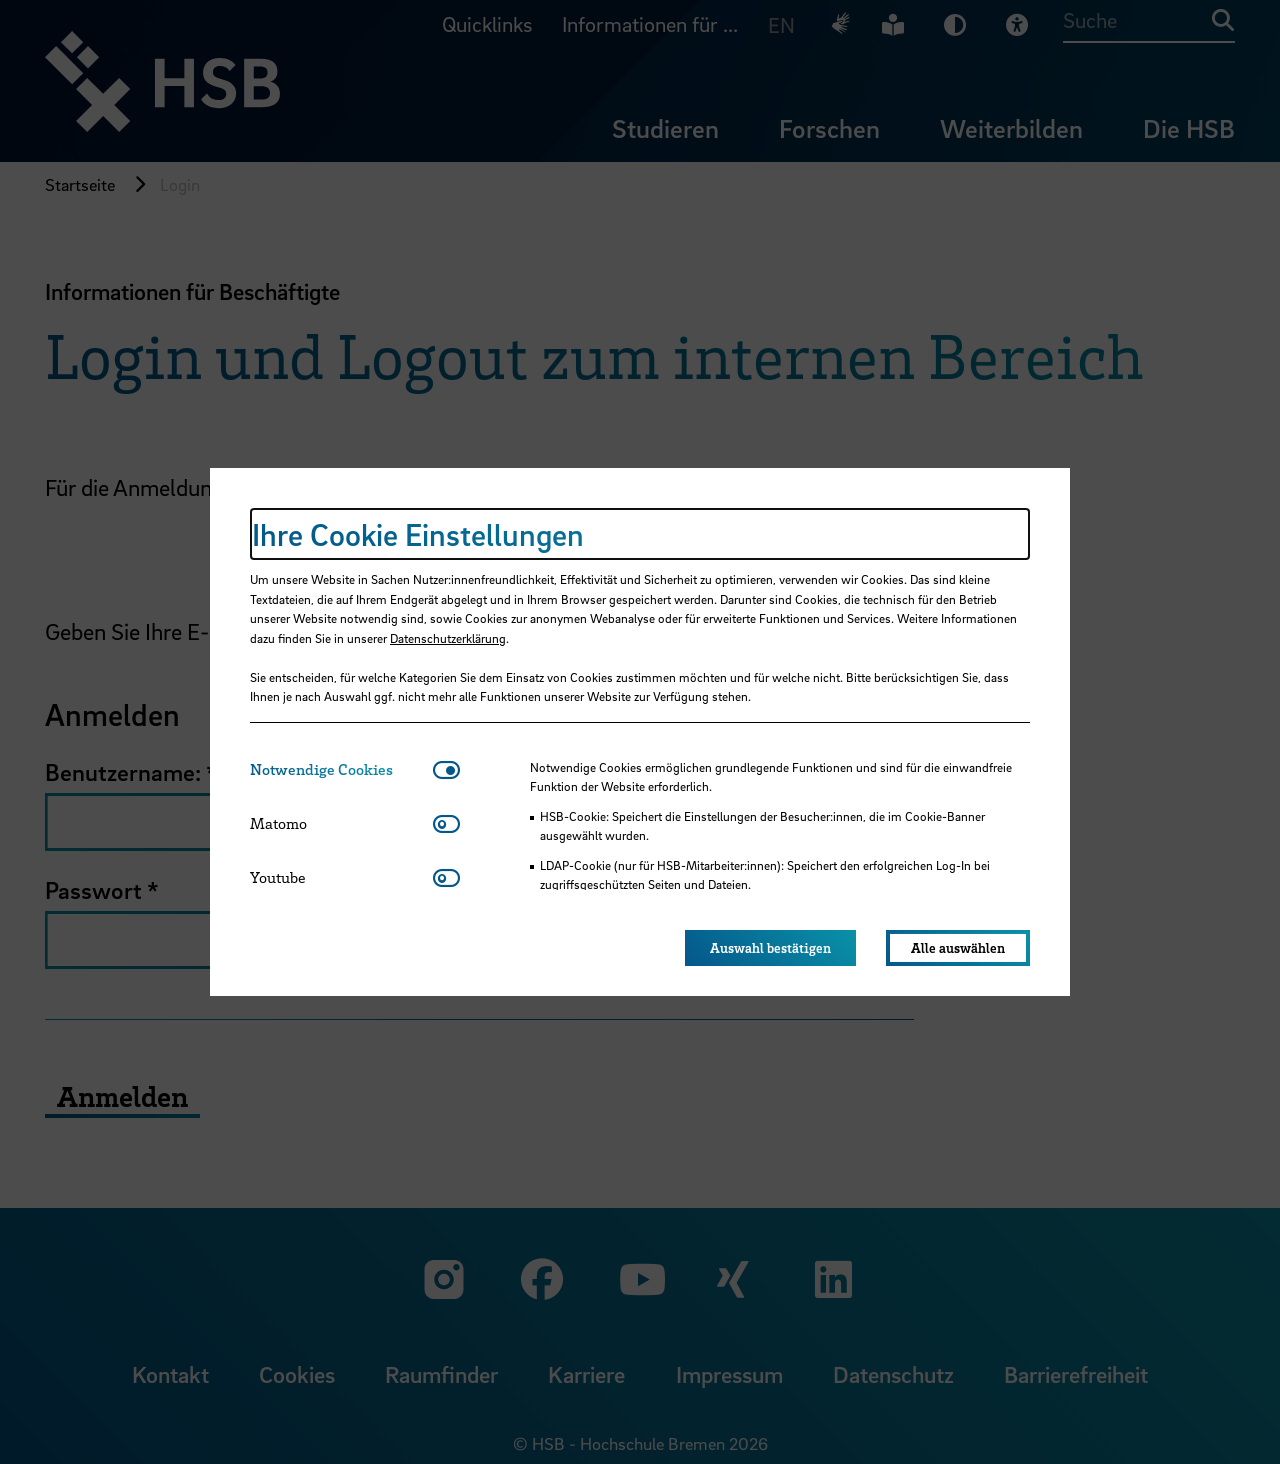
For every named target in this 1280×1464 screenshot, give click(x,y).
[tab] (341, 769)
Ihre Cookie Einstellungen (418, 534)
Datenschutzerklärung (448, 638)
